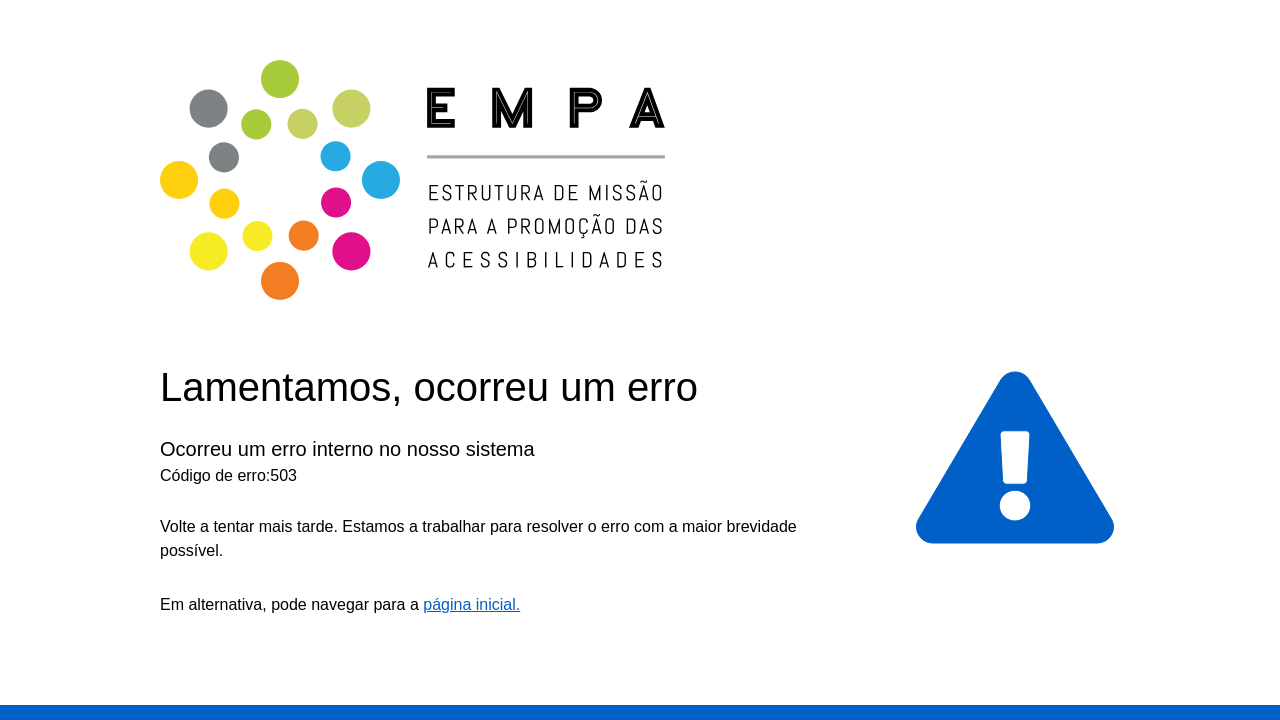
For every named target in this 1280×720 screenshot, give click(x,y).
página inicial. (471, 604)
